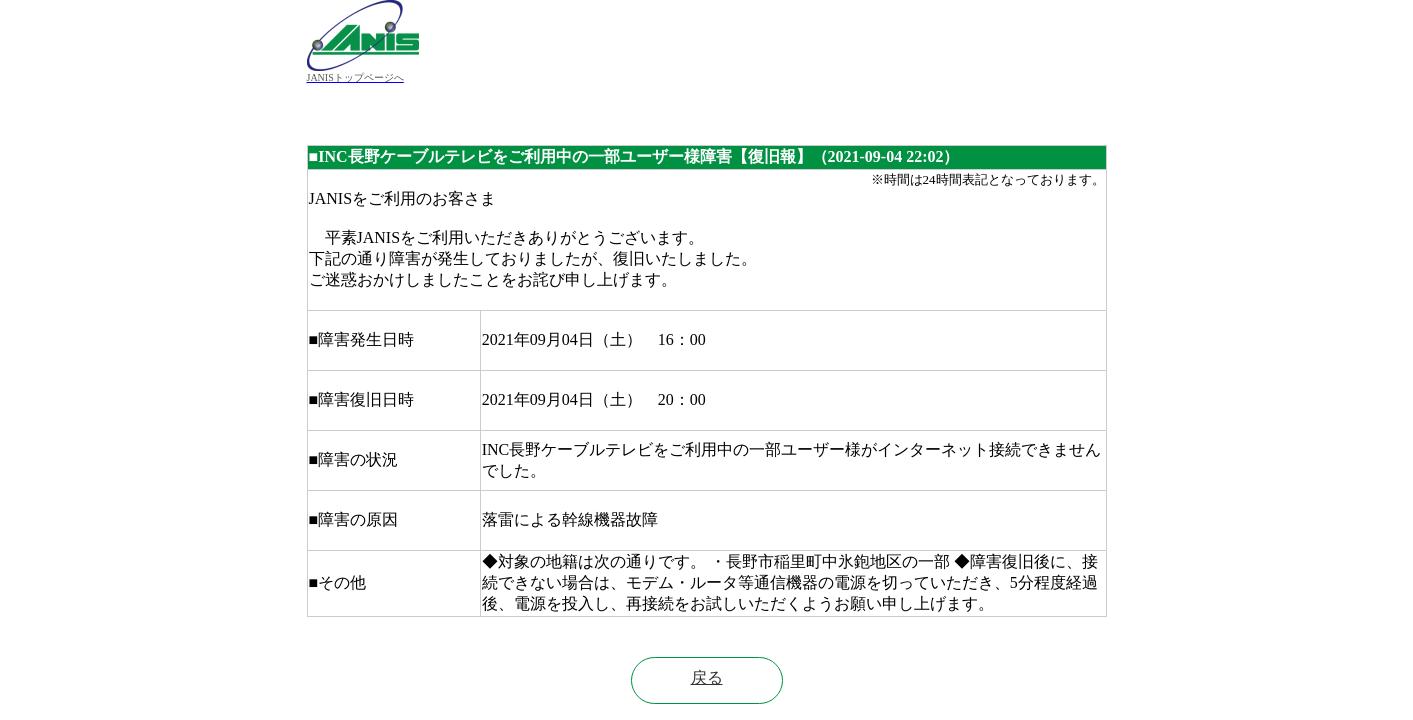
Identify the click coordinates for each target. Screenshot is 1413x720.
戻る (707, 677)
